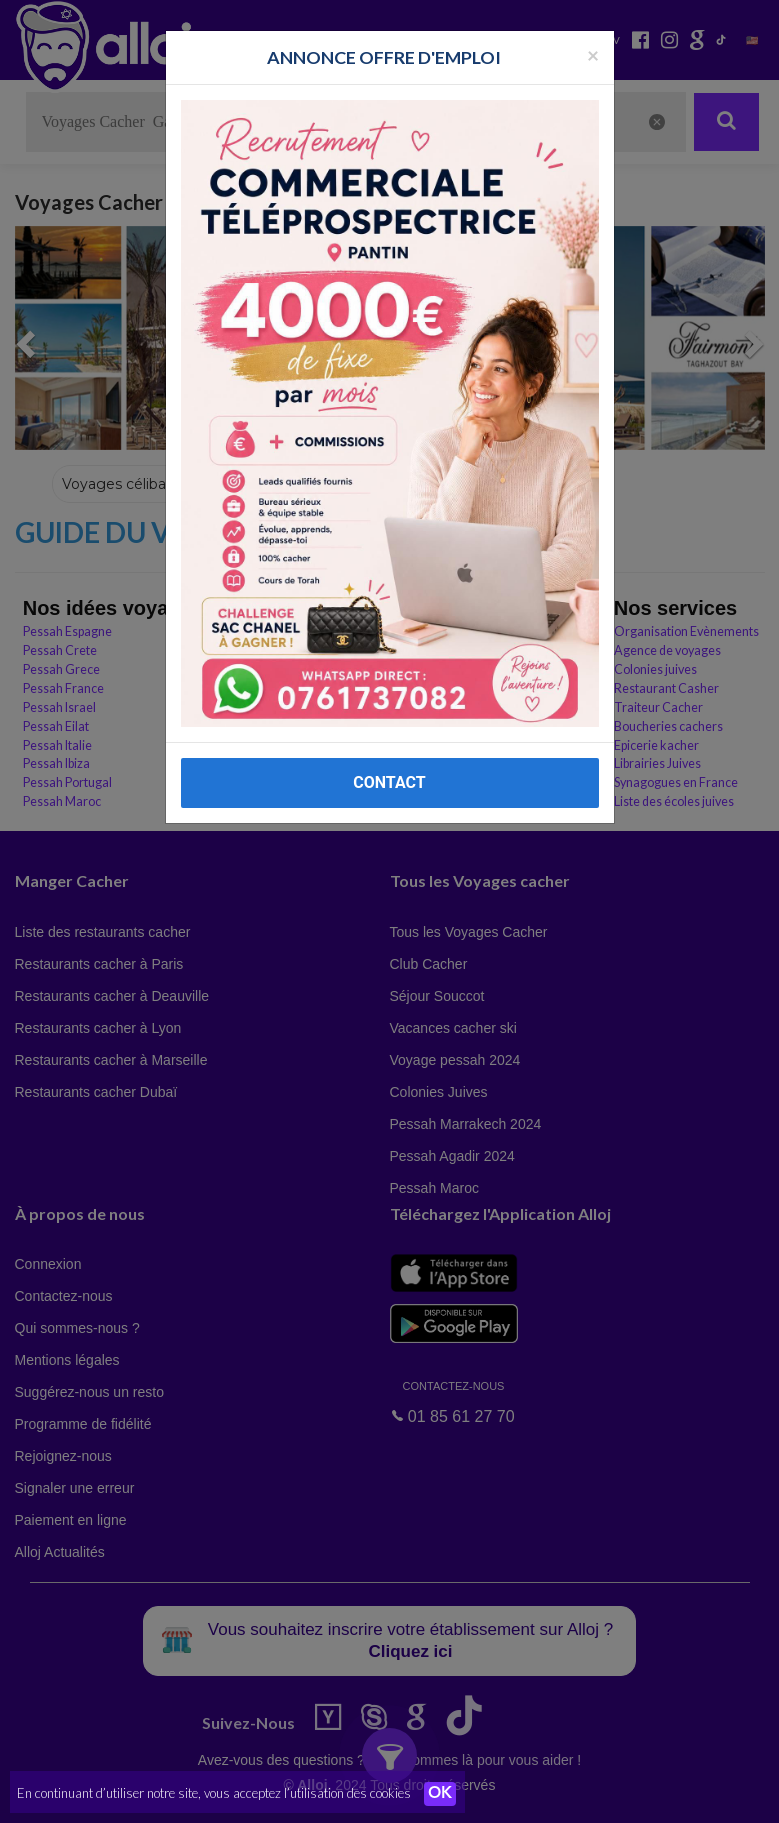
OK (440, 1794)
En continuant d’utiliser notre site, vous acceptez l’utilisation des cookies (214, 1793)
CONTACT (389, 782)
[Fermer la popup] (593, 54)
